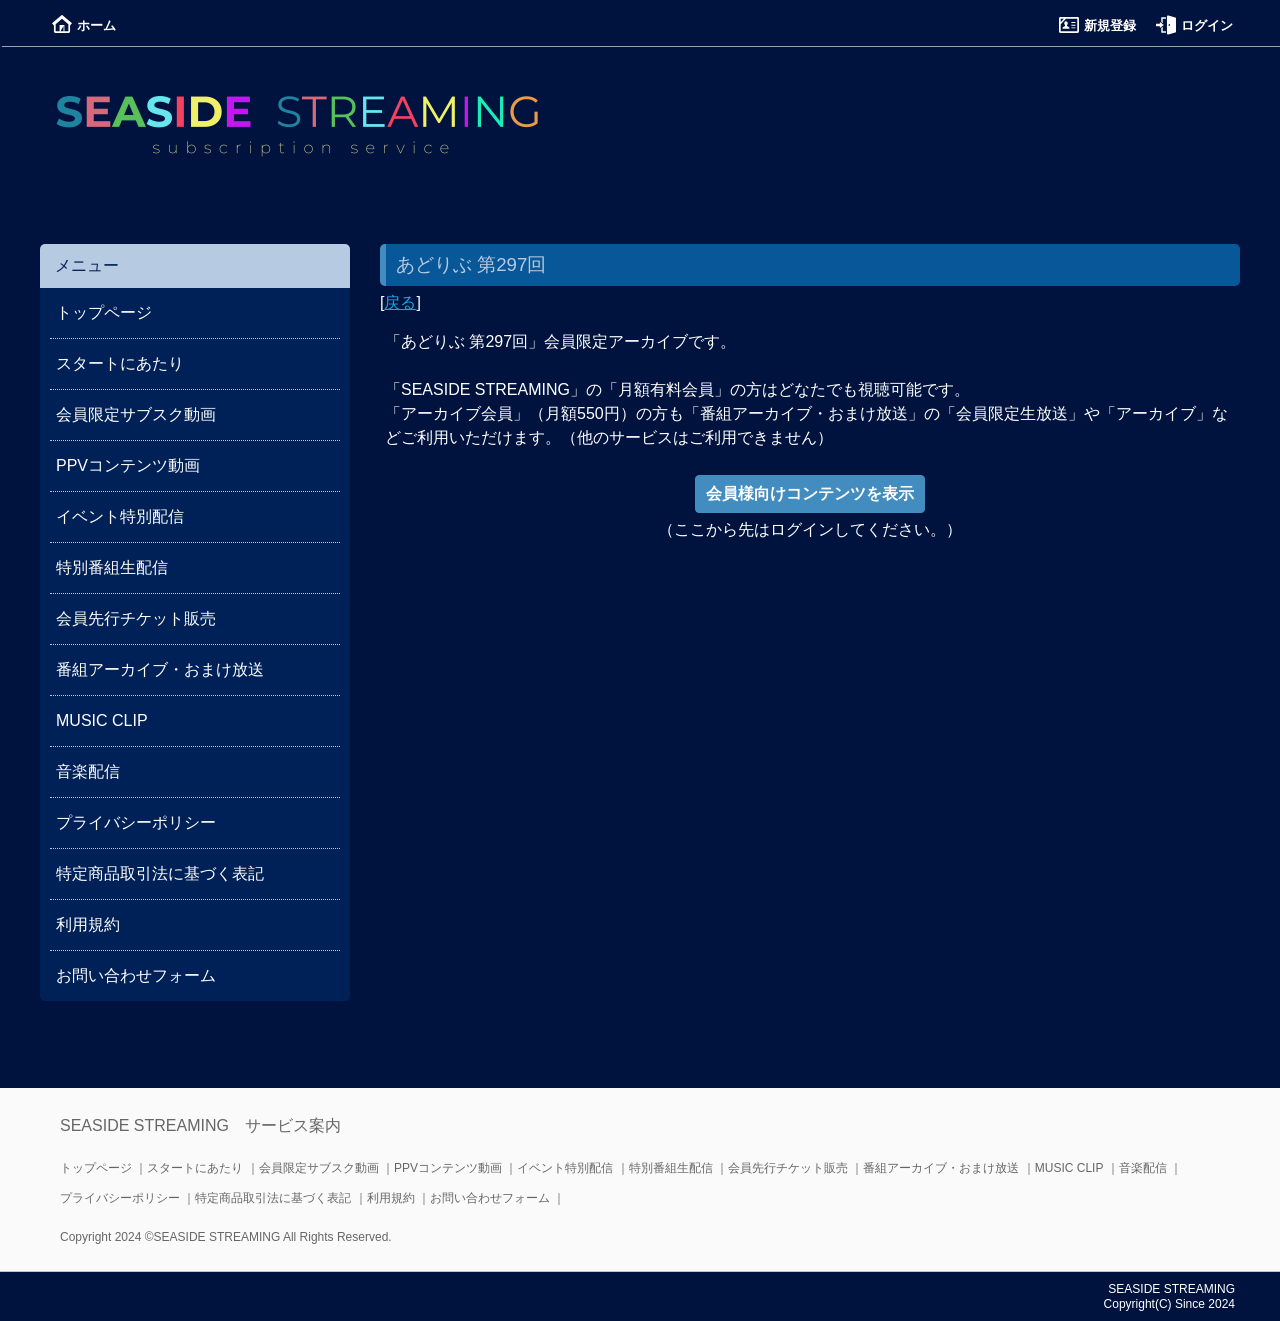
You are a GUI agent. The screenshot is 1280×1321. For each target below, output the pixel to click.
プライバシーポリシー (136, 822)
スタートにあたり (120, 363)
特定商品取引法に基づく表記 (160, 873)
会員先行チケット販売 (136, 618)
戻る (400, 302)
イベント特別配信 (120, 516)
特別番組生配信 (112, 567)
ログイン (1194, 25)
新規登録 (1097, 25)
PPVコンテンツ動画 (128, 465)
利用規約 (88, 924)
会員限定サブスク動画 (136, 414)
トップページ (104, 312)
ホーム (84, 25)
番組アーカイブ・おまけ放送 (160, 669)
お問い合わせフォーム (136, 975)
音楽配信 (88, 771)
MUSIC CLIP (102, 720)
